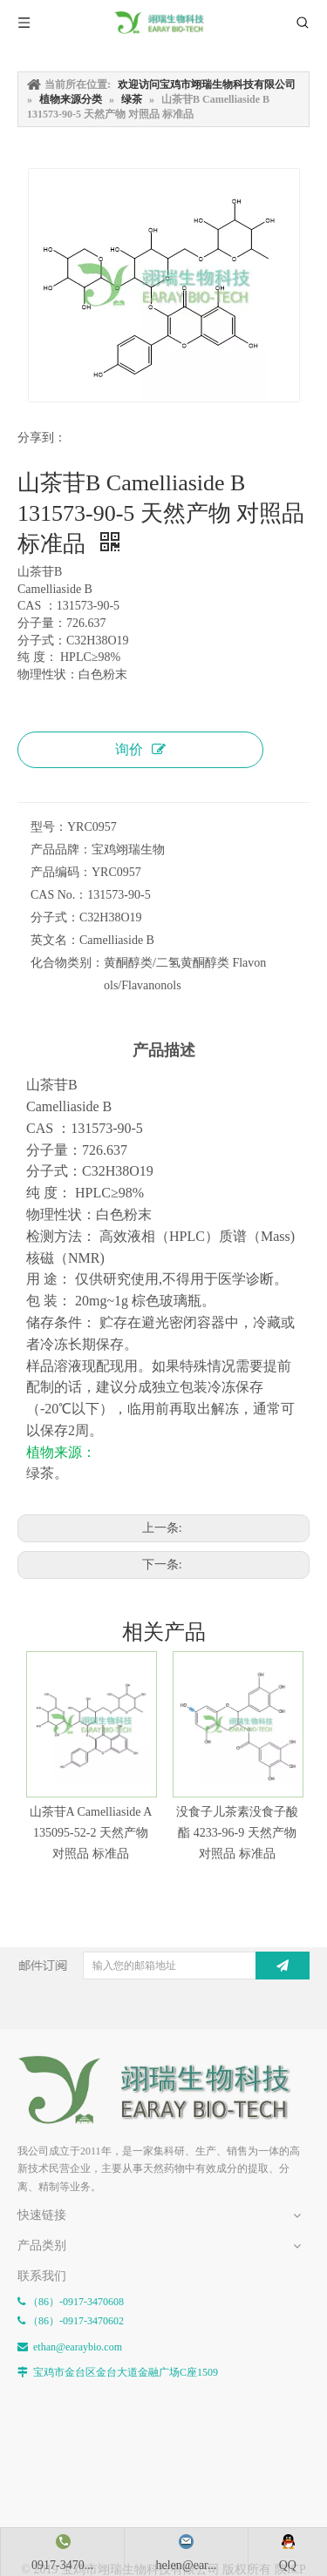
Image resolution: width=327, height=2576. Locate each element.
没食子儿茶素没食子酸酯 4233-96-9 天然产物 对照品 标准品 (237, 1832)
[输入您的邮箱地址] (185, 1965)
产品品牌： (61, 849)
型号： (49, 826)
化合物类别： (67, 962)
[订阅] (282, 1965)
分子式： (55, 917)
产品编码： (61, 872)
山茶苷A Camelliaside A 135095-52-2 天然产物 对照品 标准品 (91, 1832)
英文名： (55, 940)
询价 (140, 749)
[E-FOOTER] (163, 2089)
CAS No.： (59, 894)
